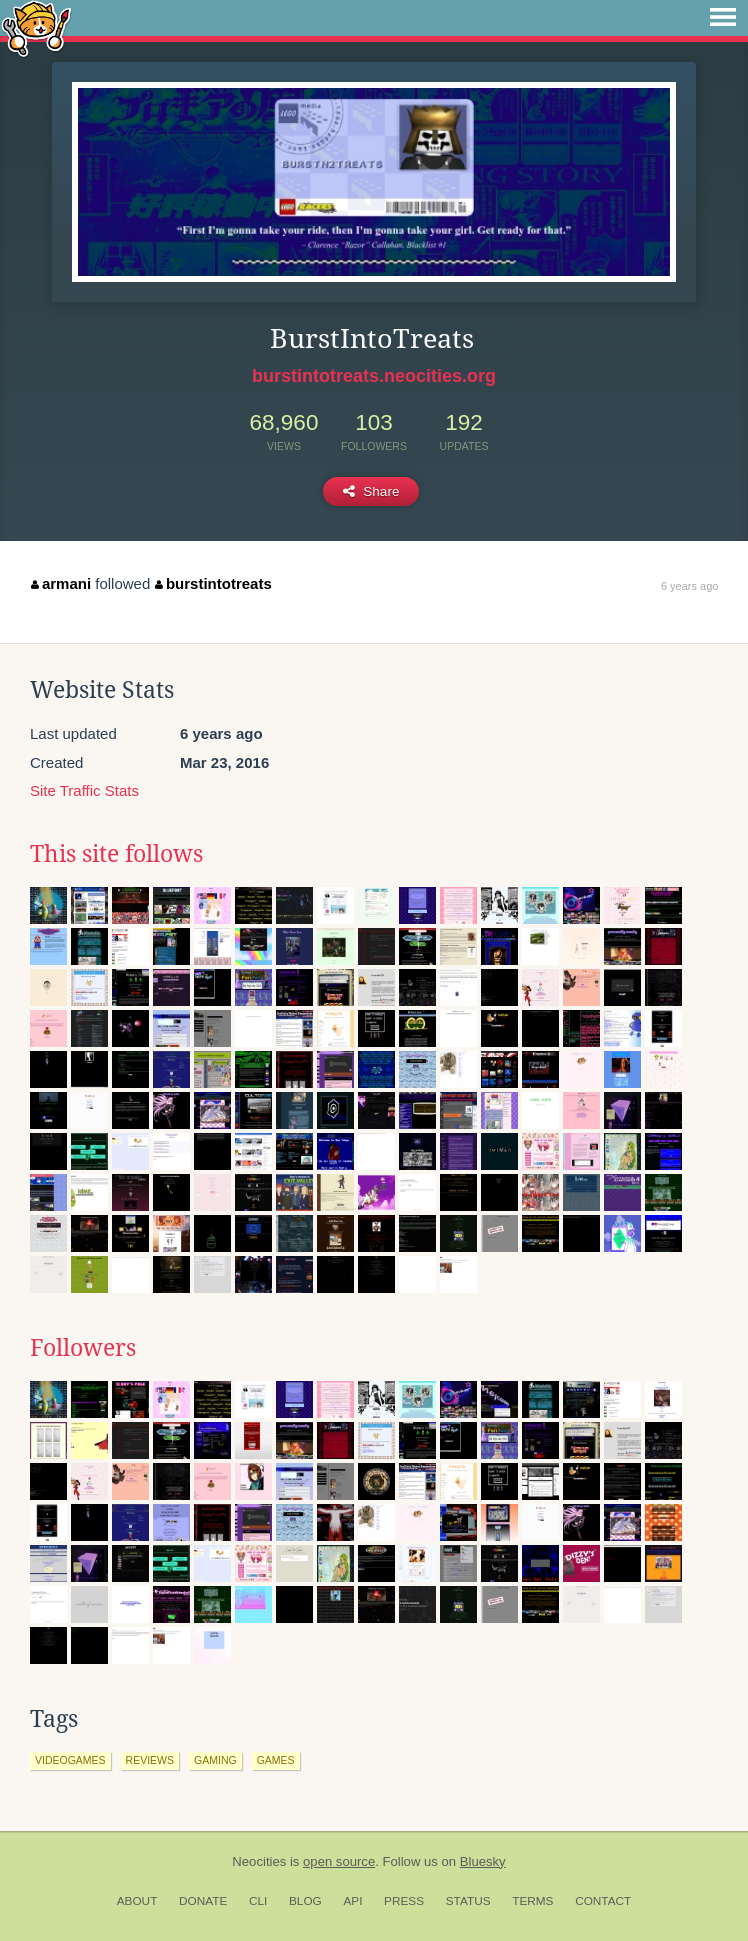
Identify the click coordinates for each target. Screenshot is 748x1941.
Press (404, 1901)
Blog (305, 1901)
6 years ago (689, 586)
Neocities (259, 1861)
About (137, 1901)
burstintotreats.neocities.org (374, 376)
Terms (532, 1901)
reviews (150, 1760)
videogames (70, 1760)
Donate (203, 1901)
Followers (83, 1348)
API (352, 1901)
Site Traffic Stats (84, 790)
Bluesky (483, 1861)
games (276, 1760)
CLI (258, 1901)
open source (339, 1861)
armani (61, 583)
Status (468, 1901)
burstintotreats (213, 583)
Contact (603, 1901)
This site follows (116, 854)
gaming (215, 1760)
